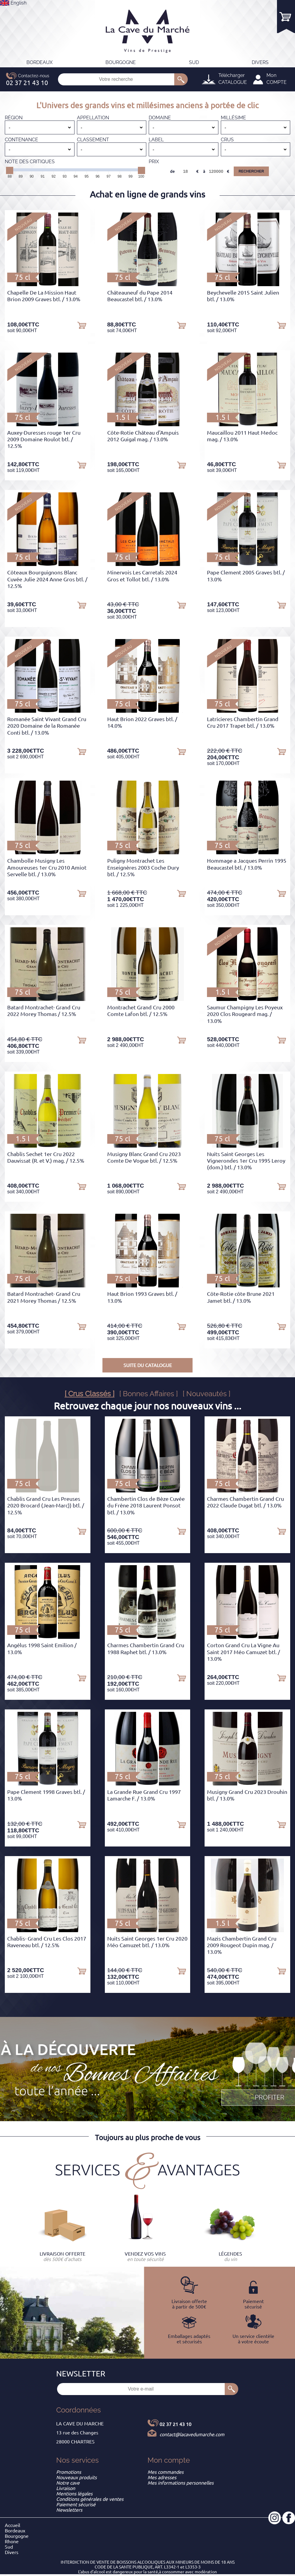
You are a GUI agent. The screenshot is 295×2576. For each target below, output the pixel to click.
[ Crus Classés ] (89, 1393)
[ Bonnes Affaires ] (148, 1393)
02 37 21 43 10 (175, 2424)
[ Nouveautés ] (206, 1393)
